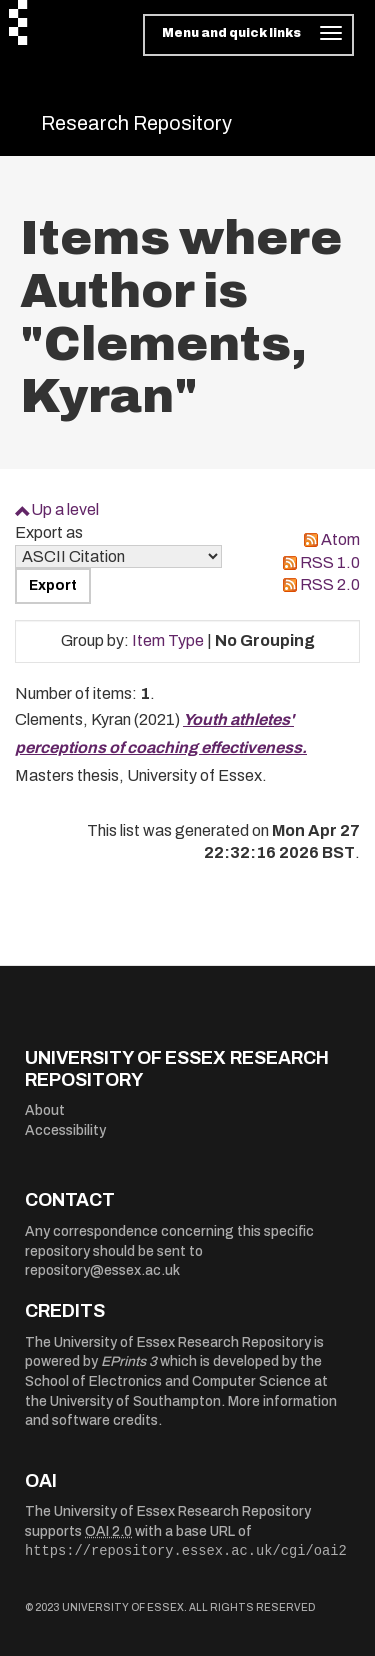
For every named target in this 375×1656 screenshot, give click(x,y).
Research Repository (136, 123)
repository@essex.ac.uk (102, 1270)
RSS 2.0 (330, 584)
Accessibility (65, 1130)
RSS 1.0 (330, 562)
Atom (340, 539)
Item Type (168, 640)
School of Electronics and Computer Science (168, 1381)
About (45, 1110)
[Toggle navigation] (248, 35)
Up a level (65, 509)
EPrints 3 (129, 1361)
